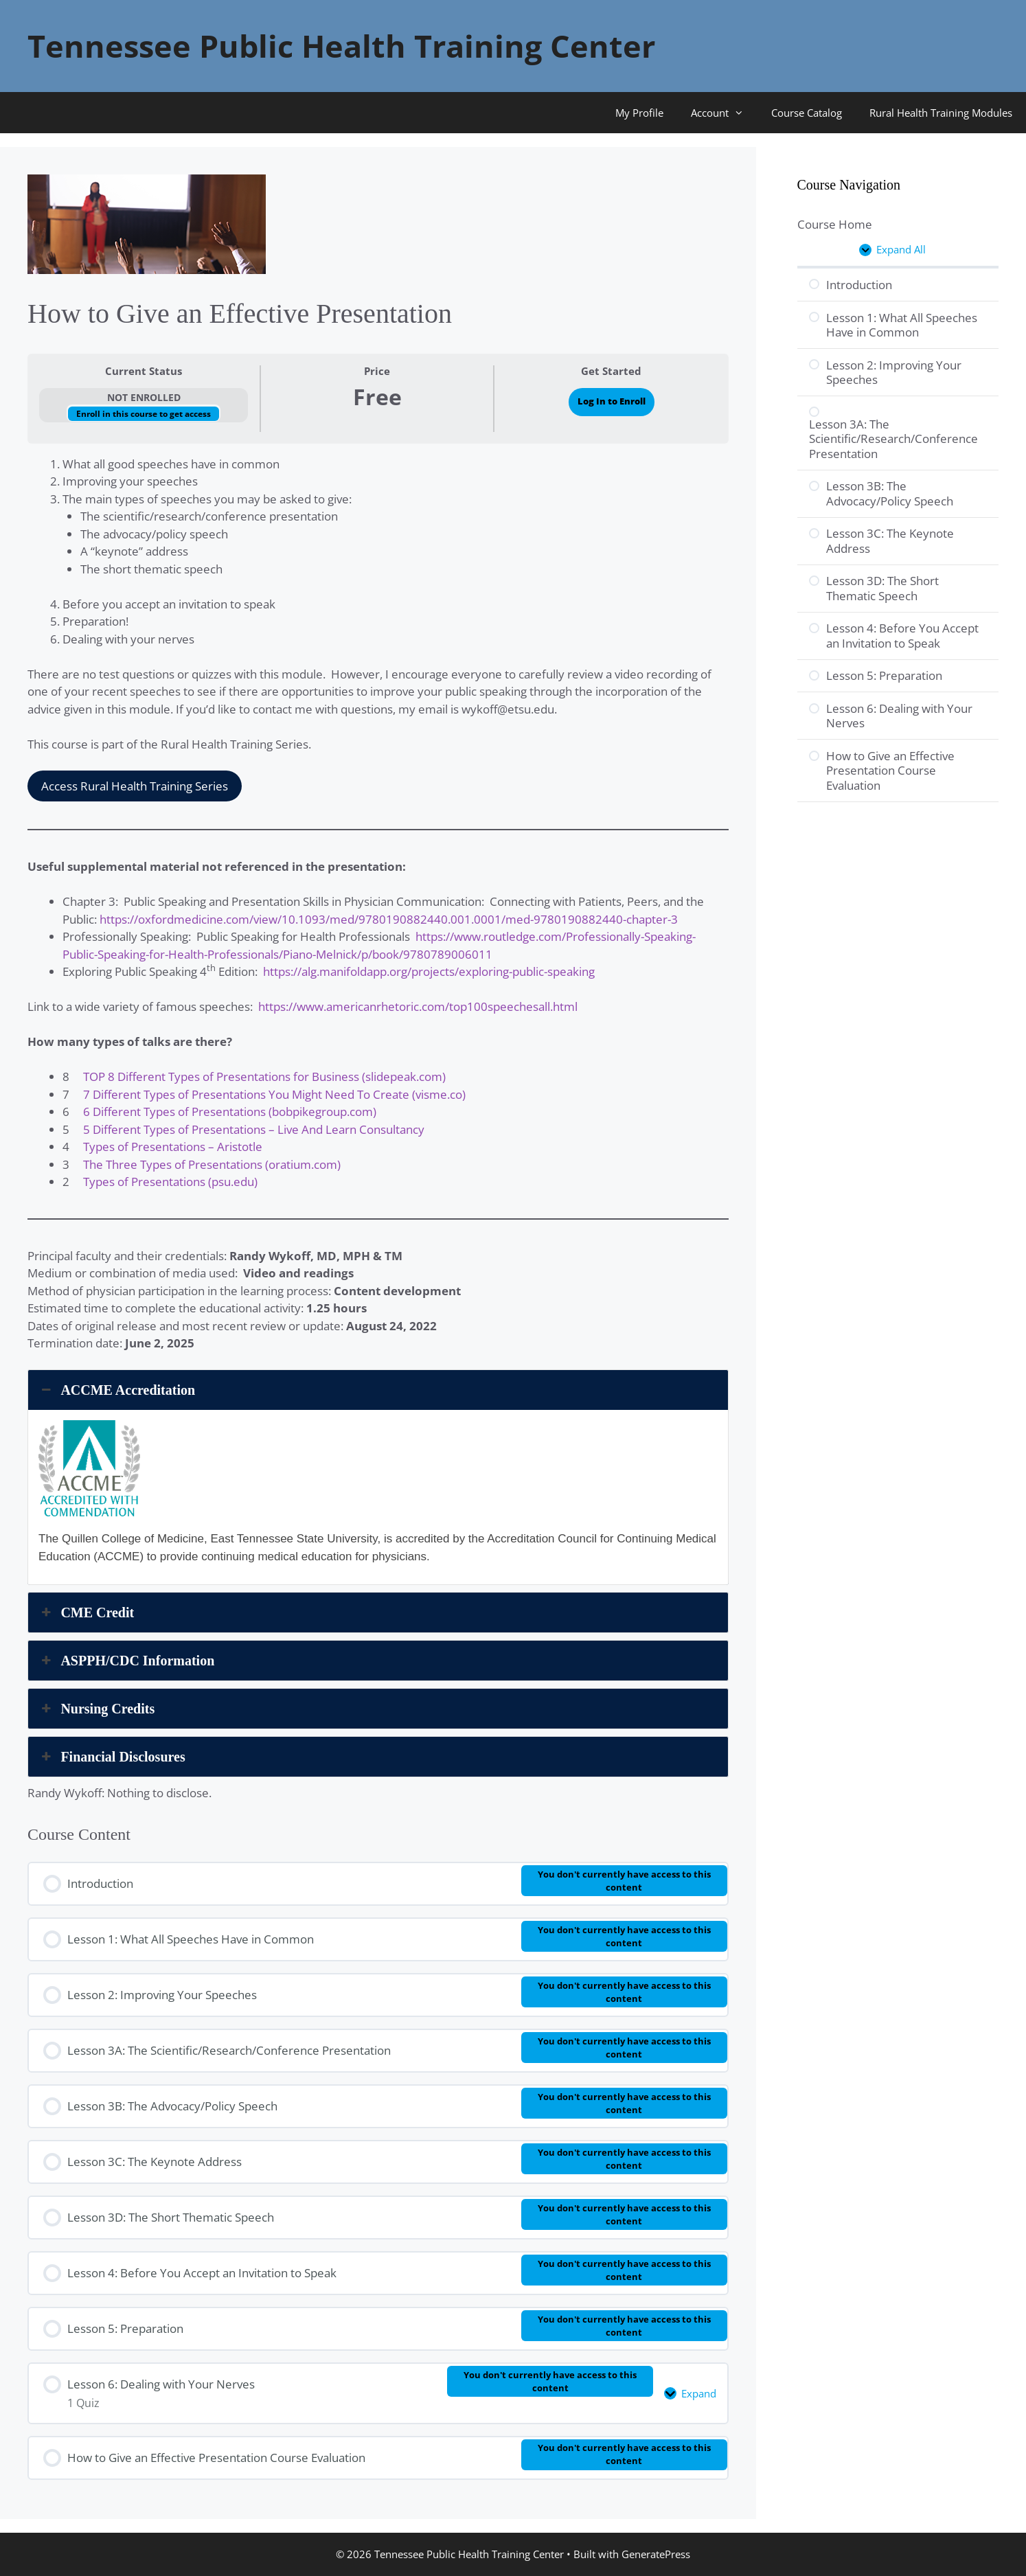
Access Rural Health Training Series (134, 786)
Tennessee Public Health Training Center (341, 46)
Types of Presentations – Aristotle (172, 1146)
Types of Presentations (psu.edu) (170, 1181)
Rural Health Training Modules (940, 112)
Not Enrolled (144, 397)
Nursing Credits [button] (96, 1708)
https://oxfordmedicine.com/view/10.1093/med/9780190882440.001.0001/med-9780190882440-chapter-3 (389, 919)
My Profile (639, 112)
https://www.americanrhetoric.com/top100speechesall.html (418, 1006)
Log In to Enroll (612, 401)
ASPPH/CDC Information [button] (126, 1660)
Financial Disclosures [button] (111, 1756)
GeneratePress (656, 2554)
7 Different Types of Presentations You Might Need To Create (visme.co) (274, 1094)
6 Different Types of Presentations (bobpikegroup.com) (229, 1111)
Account (724, 112)
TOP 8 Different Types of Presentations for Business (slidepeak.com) (264, 1076)
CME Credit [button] (86, 1612)
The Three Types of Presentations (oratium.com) (212, 1164)
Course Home (834, 224)
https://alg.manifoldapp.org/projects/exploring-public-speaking (429, 971)
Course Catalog (806, 112)
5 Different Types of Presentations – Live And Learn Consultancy (253, 1129)
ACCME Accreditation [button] (116, 1390)
